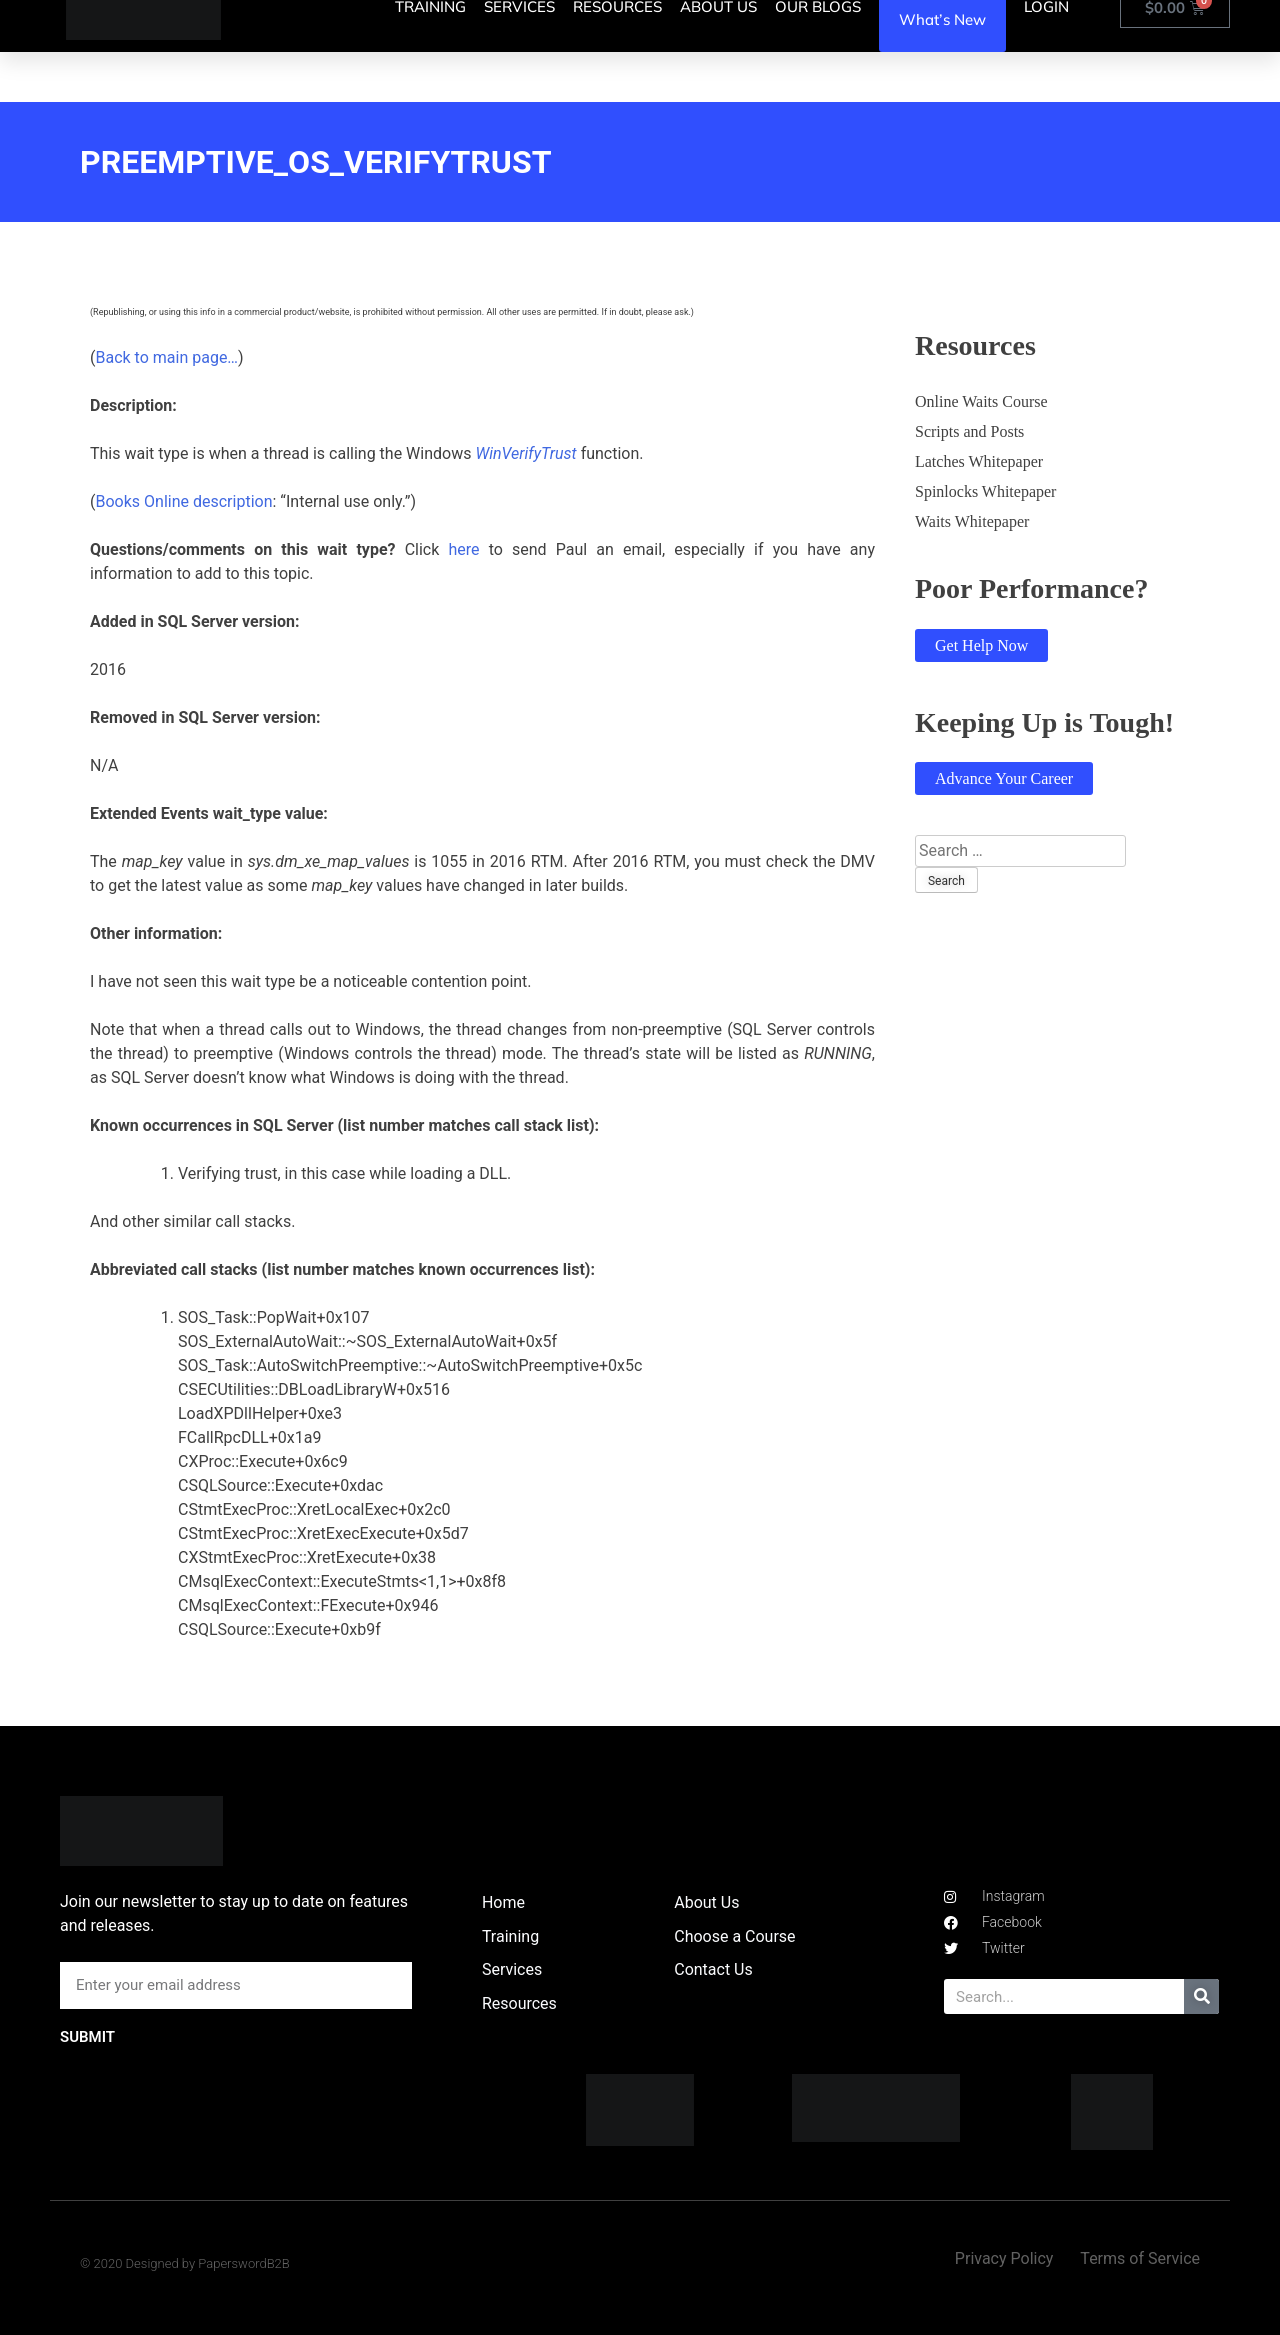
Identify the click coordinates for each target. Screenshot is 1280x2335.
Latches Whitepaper (979, 461)
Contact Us (713, 1969)
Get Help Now (981, 645)
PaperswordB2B (244, 2263)
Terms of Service (1140, 2258)
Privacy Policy (1004, 2258)
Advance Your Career (1004, 778)
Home (503, 1902)
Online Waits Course (981, 401)
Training (510, 1936)
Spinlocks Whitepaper (985, 491)
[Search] (1201, 1996)
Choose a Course (734, 1936)
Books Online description (183, 501)
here (463, 549)
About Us (706, 1902)
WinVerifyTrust (525, 453)
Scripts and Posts (969, 431)
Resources (519, 2003)
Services (512, 1969)
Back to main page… (166, 357)
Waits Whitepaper (972, 521)
